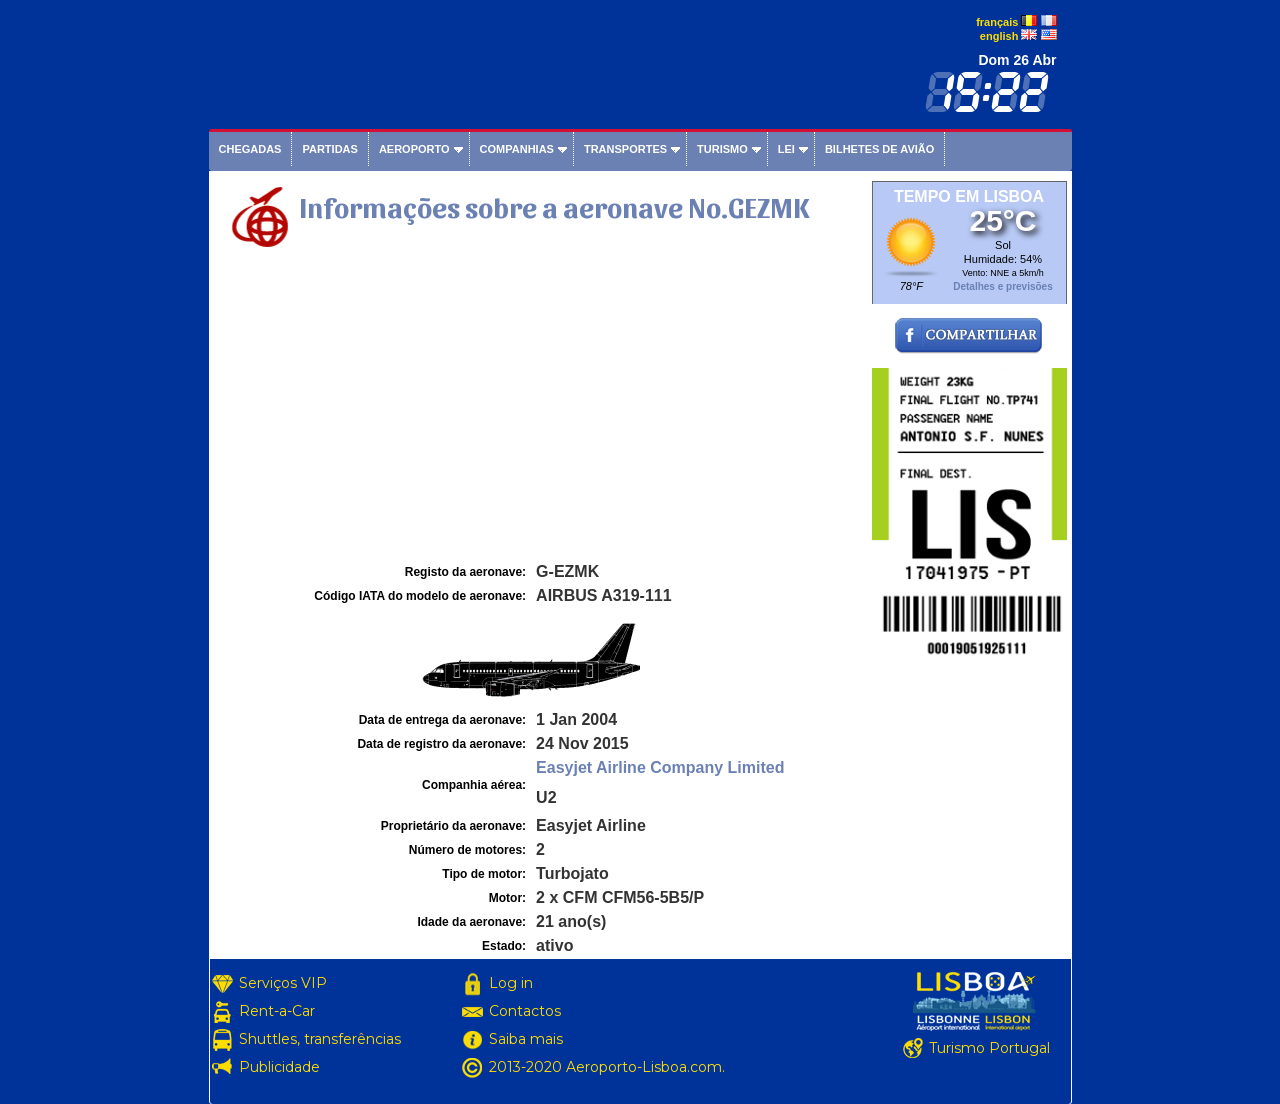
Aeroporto (414, 149)
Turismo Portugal (989, 1048)
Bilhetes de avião (879, 149)
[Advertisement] (538, 409)
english (999, 36)
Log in (511, 983)
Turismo (722, 149)
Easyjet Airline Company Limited (660, 767)
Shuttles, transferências (320, 1039)
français (997, 22)
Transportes (625, 149)
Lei (786, 149)
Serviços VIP (283, 983)
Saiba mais (526, 1039)
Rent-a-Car (277, 1011)
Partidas (329, 149)
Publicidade (279, 1067)
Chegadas (250, 149)
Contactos (525, 1011)
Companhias (517, 149)
